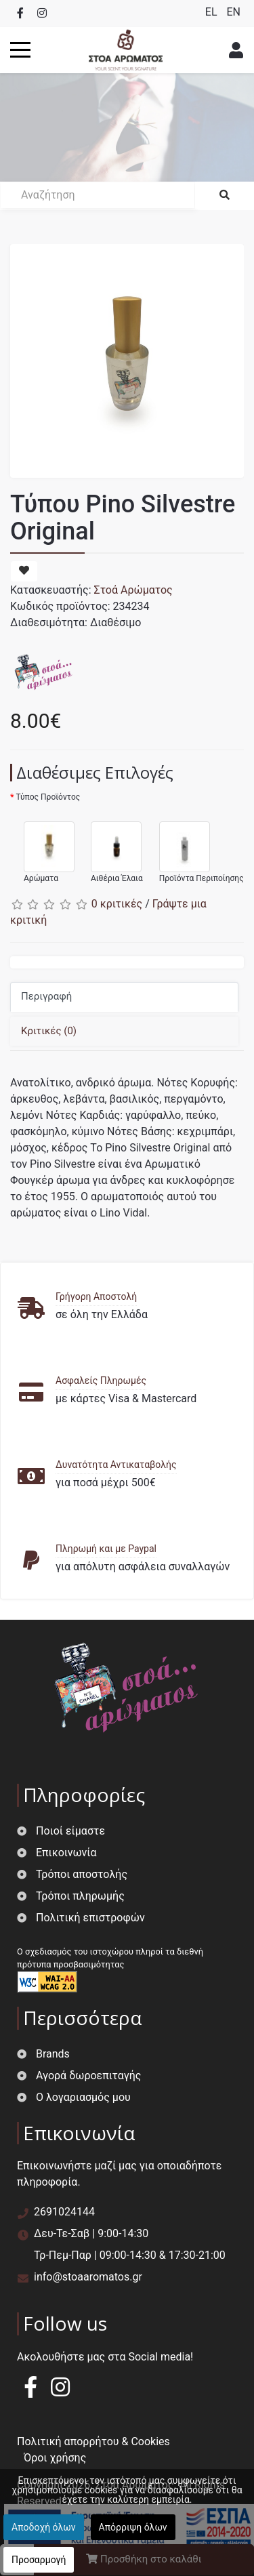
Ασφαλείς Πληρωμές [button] (101, 1380)
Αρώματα (42, 846)
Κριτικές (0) (49, 1031)
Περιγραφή (46, 996)
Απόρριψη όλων (133, 2527)
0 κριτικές (116, 903)
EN (233, 11)
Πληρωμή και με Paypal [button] (106, 1548)
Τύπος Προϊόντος (48, 797)
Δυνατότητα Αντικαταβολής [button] (116, 1464)
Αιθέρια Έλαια (110, 846)
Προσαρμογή (39, 2559)
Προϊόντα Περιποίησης (195, 846)
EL (212, 11)
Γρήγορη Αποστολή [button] (96, 1296)
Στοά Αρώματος (132, 590)
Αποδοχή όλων (44, 2527)
